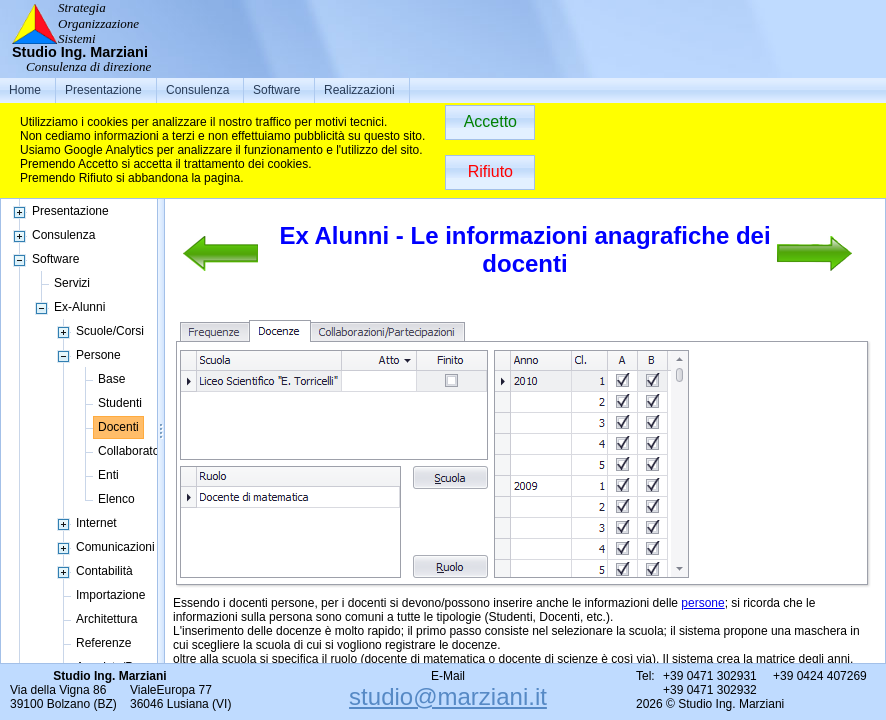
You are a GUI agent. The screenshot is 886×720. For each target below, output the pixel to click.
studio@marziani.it (448, 696)
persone (702, 603)
